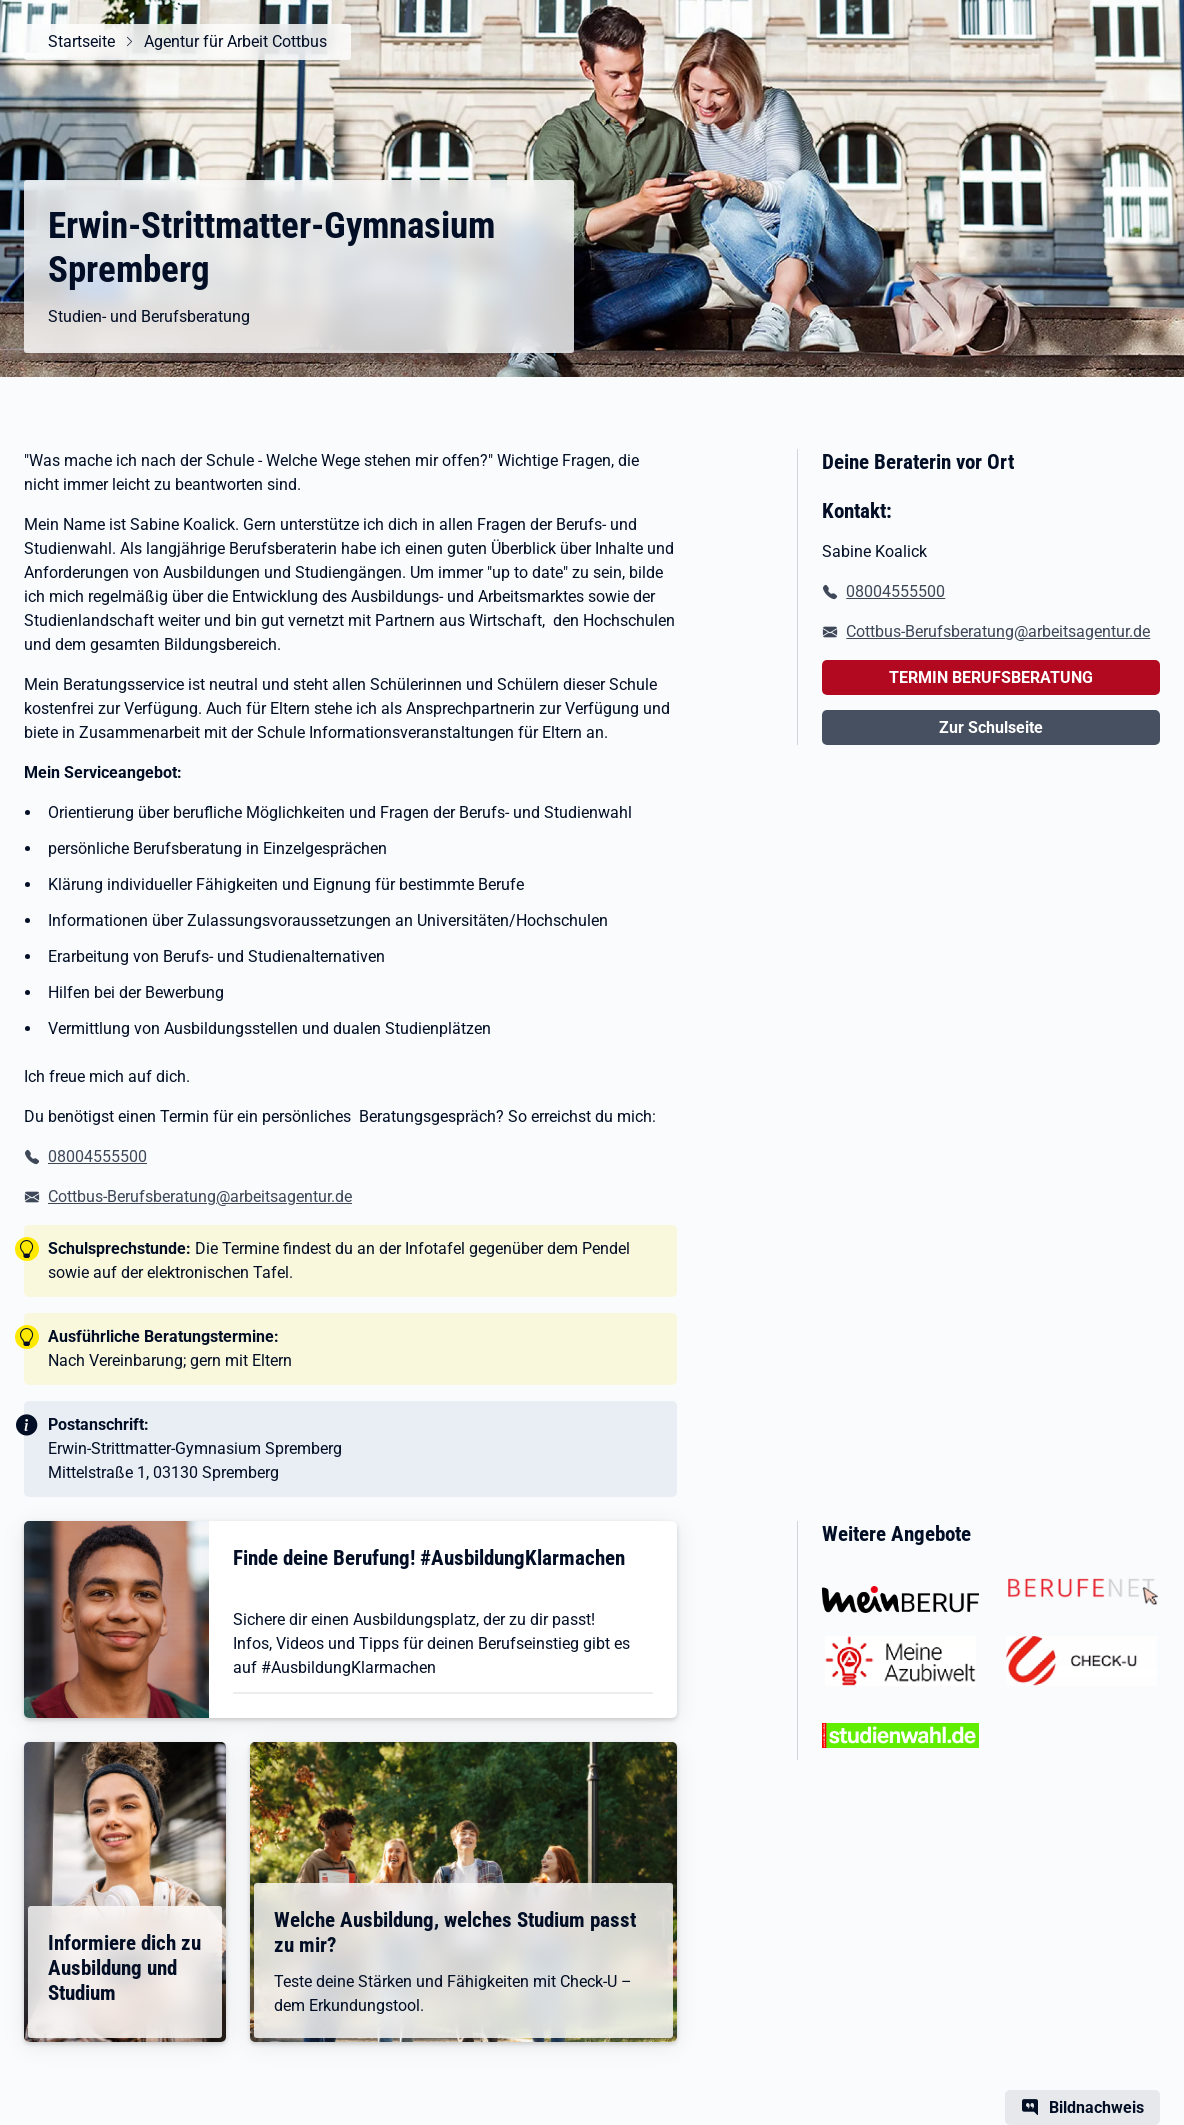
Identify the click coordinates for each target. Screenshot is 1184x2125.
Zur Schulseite (991, 727)
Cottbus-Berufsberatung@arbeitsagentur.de (200, 1196)
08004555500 (97, 1156)
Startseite (81, 41)
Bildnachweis (1096, 2107)
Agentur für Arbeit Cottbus (235, 41)
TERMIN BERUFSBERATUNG (991, 677)
